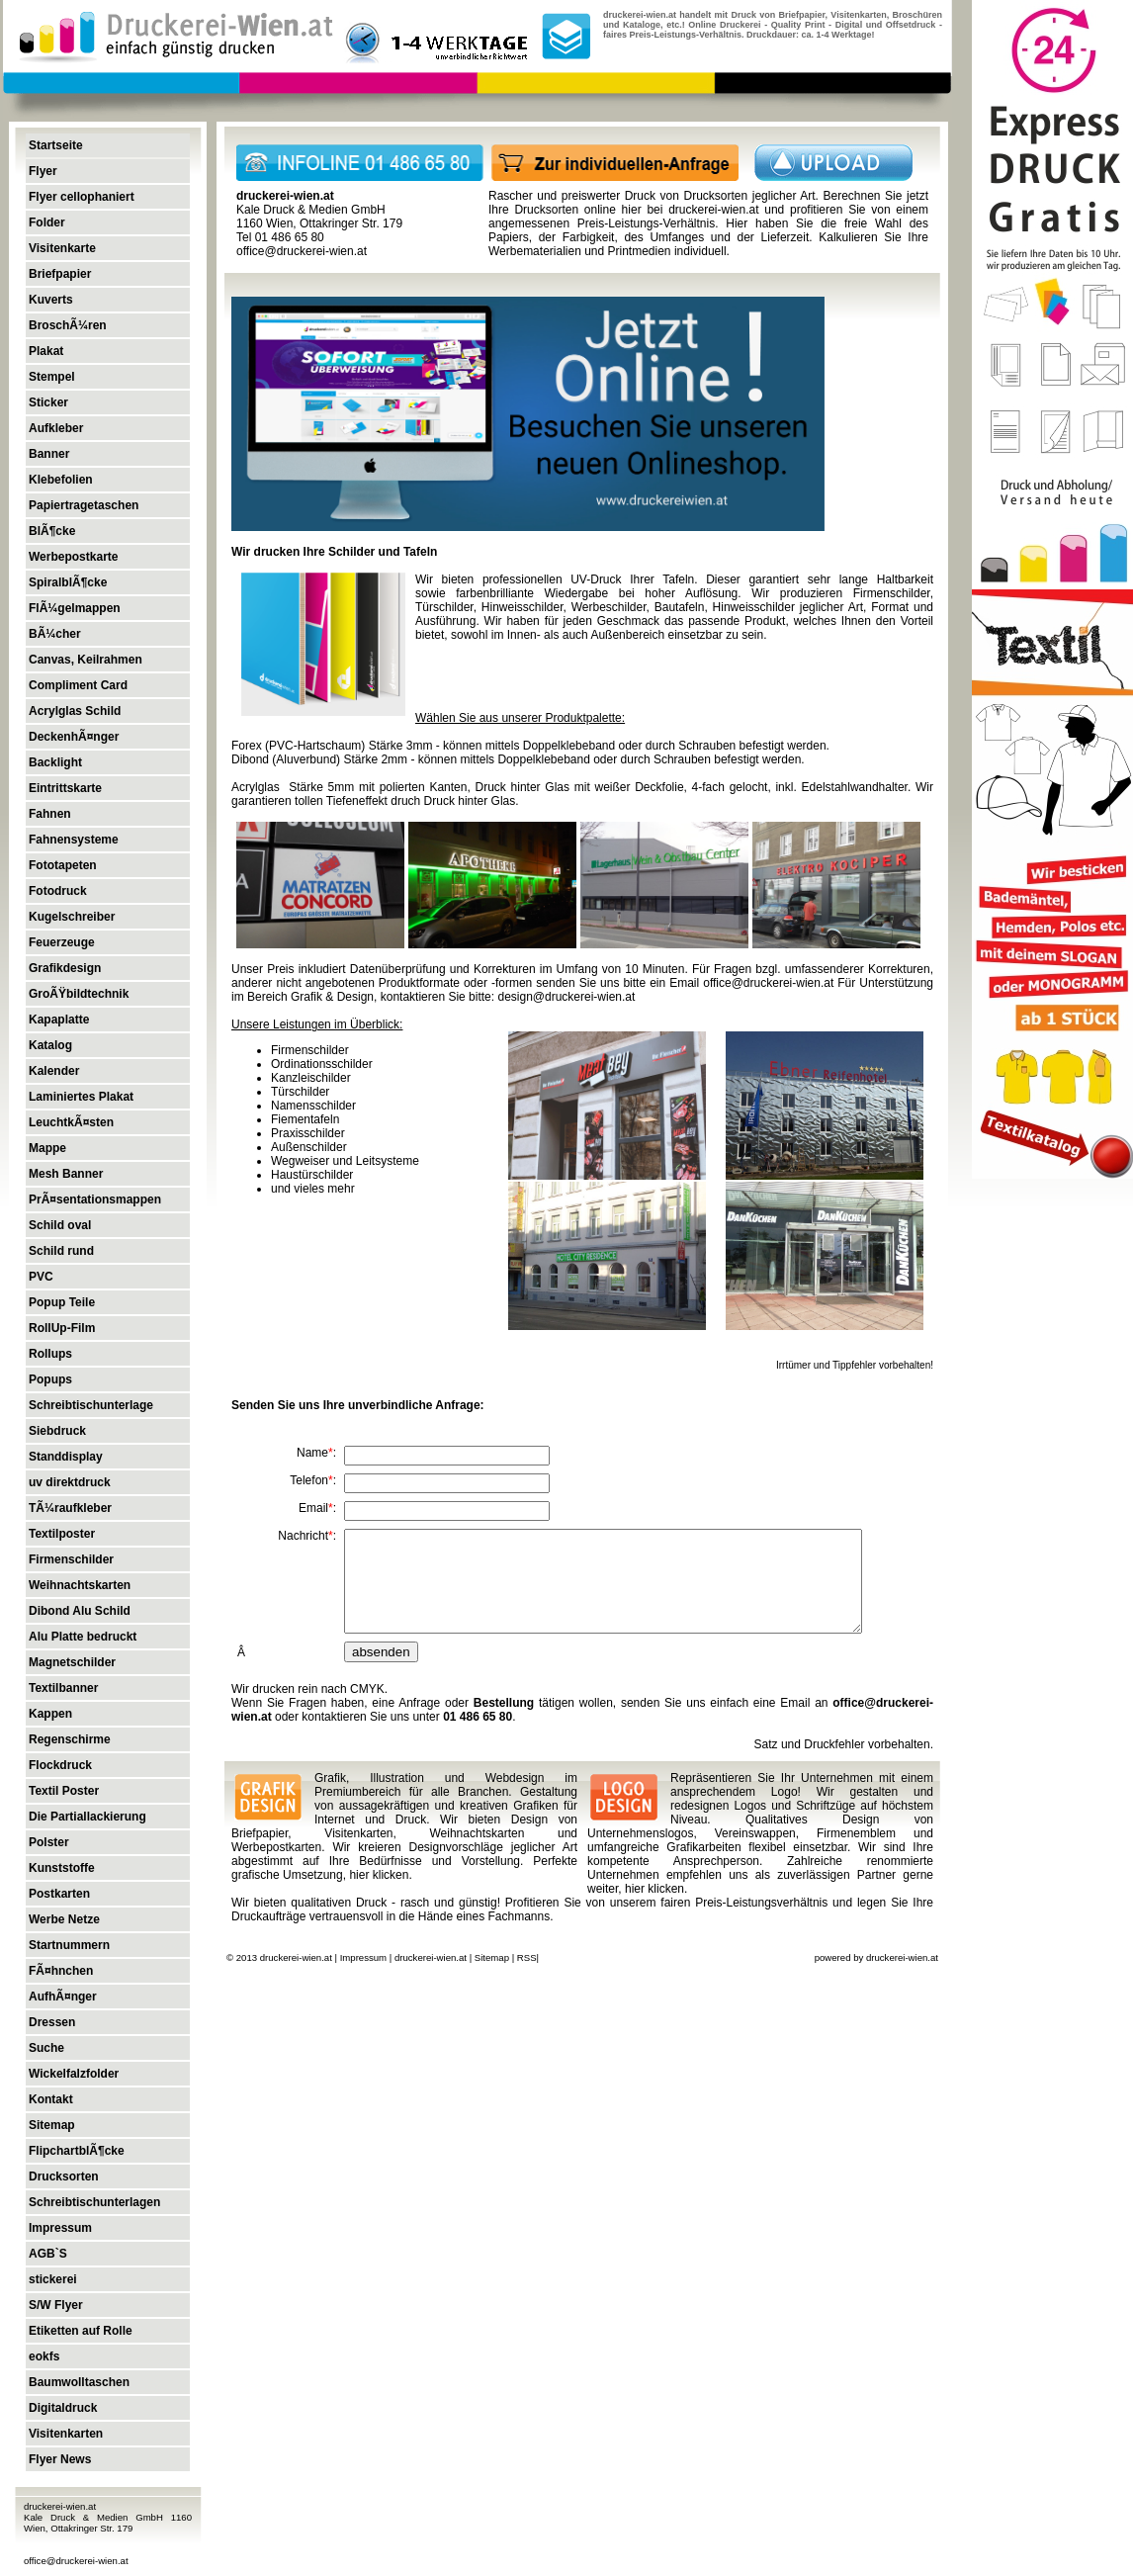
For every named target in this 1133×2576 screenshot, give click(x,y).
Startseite (56, 145)
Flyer (43, 171)
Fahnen (50, 814)
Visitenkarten (66, 2434)
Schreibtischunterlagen (94, 2202)
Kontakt (51, 2099)
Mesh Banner (66, 1174)
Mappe (47, 1148)
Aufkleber (56, 428)
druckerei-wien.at (713, 210)
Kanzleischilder (311, 1078)
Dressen (52, 2022)
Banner (49, 454)
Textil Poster (64, 1791)
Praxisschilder (308, 1133)
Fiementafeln (305, 1119)
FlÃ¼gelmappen (75, 608)
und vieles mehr (313, 1189)
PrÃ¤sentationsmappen (95, 1199)
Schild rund (61, 1251)
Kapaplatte (59, 1019)
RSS (527, 1957)
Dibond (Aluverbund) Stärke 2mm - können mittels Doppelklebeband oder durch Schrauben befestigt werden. (518, 759)
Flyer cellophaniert (81, 197)
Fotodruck (58, 891)
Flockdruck (60, 1765)
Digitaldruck (63, 2408)
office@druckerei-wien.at (76, 2560)
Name (312, 1453)
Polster (49, 1842)
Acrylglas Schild (75, 711)
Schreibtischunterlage (91, 1405)
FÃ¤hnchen (61, 1971)
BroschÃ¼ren (68, 325)
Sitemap (52, 2125)
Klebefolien (61, 480)
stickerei (53, 2279)
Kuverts (51, 300)
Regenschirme (70, 1739)
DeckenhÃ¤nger (74, 737)
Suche (46, 2048)
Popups (50, 1379)
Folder (47, 222)
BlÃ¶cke (52, 531)
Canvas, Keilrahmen (85, 659)
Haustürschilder (312, 1175)
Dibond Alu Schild (80, 1611)
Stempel (52, 377)
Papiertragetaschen (83, 505)
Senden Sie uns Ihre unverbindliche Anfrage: (357, 1405)
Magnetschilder (72, 1662)
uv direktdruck (70, 1482)
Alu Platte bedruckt (82, 1636)
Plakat (46, 351)
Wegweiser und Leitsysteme (345, 1161)
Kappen (50, 1714)
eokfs (44, 2356)
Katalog (50, 1045)
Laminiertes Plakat (81, 1097)
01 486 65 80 (477, 1717)
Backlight (55, 762)
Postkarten (59, 1894)
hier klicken (378, 1875)
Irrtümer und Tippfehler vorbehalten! (854, 1365)
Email (313, 1508)
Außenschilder (309, 1147)
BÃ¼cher (55, 634)
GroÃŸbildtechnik (79, 994)
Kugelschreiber (72, 917)
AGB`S (48, 2254)
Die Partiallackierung (87, 1816)
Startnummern (69, 1945)
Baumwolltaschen (79, 2382)
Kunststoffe (62, 1868)
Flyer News (60, 2459)
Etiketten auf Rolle (80, 2331)
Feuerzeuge (62, 942)
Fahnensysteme (74, 839)
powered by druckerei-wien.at (876, 1957)
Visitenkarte (62, 248)
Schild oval (60, 1225)
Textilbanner (63, 1688)
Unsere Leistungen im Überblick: (316, 1024)
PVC (41, 1277)
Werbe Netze (64, 1919)
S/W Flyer (56, 2305)
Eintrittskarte (65, 788)
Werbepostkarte (73, 557)
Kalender (54, 1071)
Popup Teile (62, 1302)
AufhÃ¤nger (63, 1996)
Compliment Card (78, 685)
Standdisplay (66, 1457)
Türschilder (300, 1092)
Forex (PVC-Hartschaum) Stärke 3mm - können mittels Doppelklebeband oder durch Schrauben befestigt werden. (530, 746)
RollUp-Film (62, 1328)
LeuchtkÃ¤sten (71, 1122)
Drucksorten (64, 2176)
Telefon (309, 1480)
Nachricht (303, 1536)
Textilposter (62, 1534)
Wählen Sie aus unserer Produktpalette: (520, 718)
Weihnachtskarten (80, 1585)
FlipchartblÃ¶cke (77, 2151)
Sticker (48, 402)
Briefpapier (60, 274)
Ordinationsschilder (322, 1064)
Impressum (60, 2228)
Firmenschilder (71, 1559)
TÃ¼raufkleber (70, 1508)
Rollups (50, 1354)
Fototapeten (63, 865)
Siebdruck (57, 1431)
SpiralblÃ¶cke (68, 582)
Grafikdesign (65, 968)
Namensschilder (313, 1105)
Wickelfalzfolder (74, 2074)
